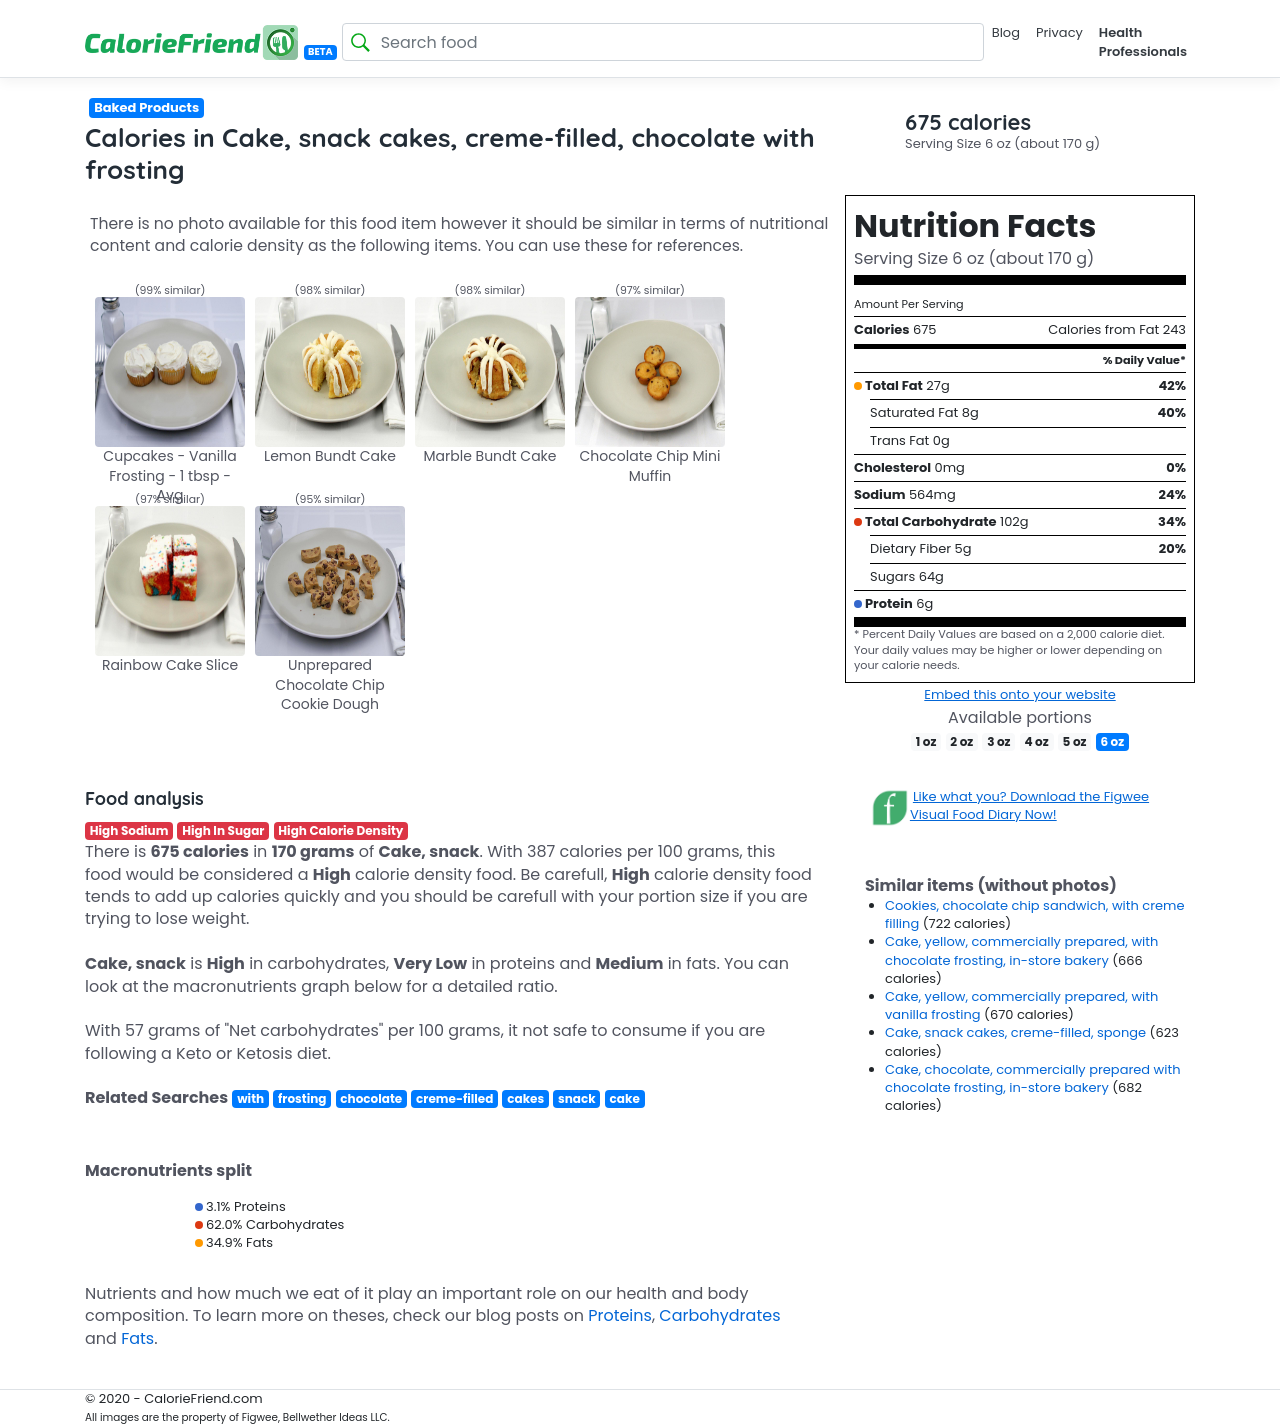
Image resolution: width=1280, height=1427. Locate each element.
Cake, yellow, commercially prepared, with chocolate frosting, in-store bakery (1021, 950)
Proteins (620, 1315)
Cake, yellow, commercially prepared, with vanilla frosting (1021, 1005)
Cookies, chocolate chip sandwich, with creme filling (1035, 914)
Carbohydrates (719, 1315)
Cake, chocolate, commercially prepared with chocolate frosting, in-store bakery (1033, 1078)
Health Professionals (1143, 41)
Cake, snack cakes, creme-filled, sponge (1017, 1032)
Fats (137, 1338)
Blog (1006, 32)
